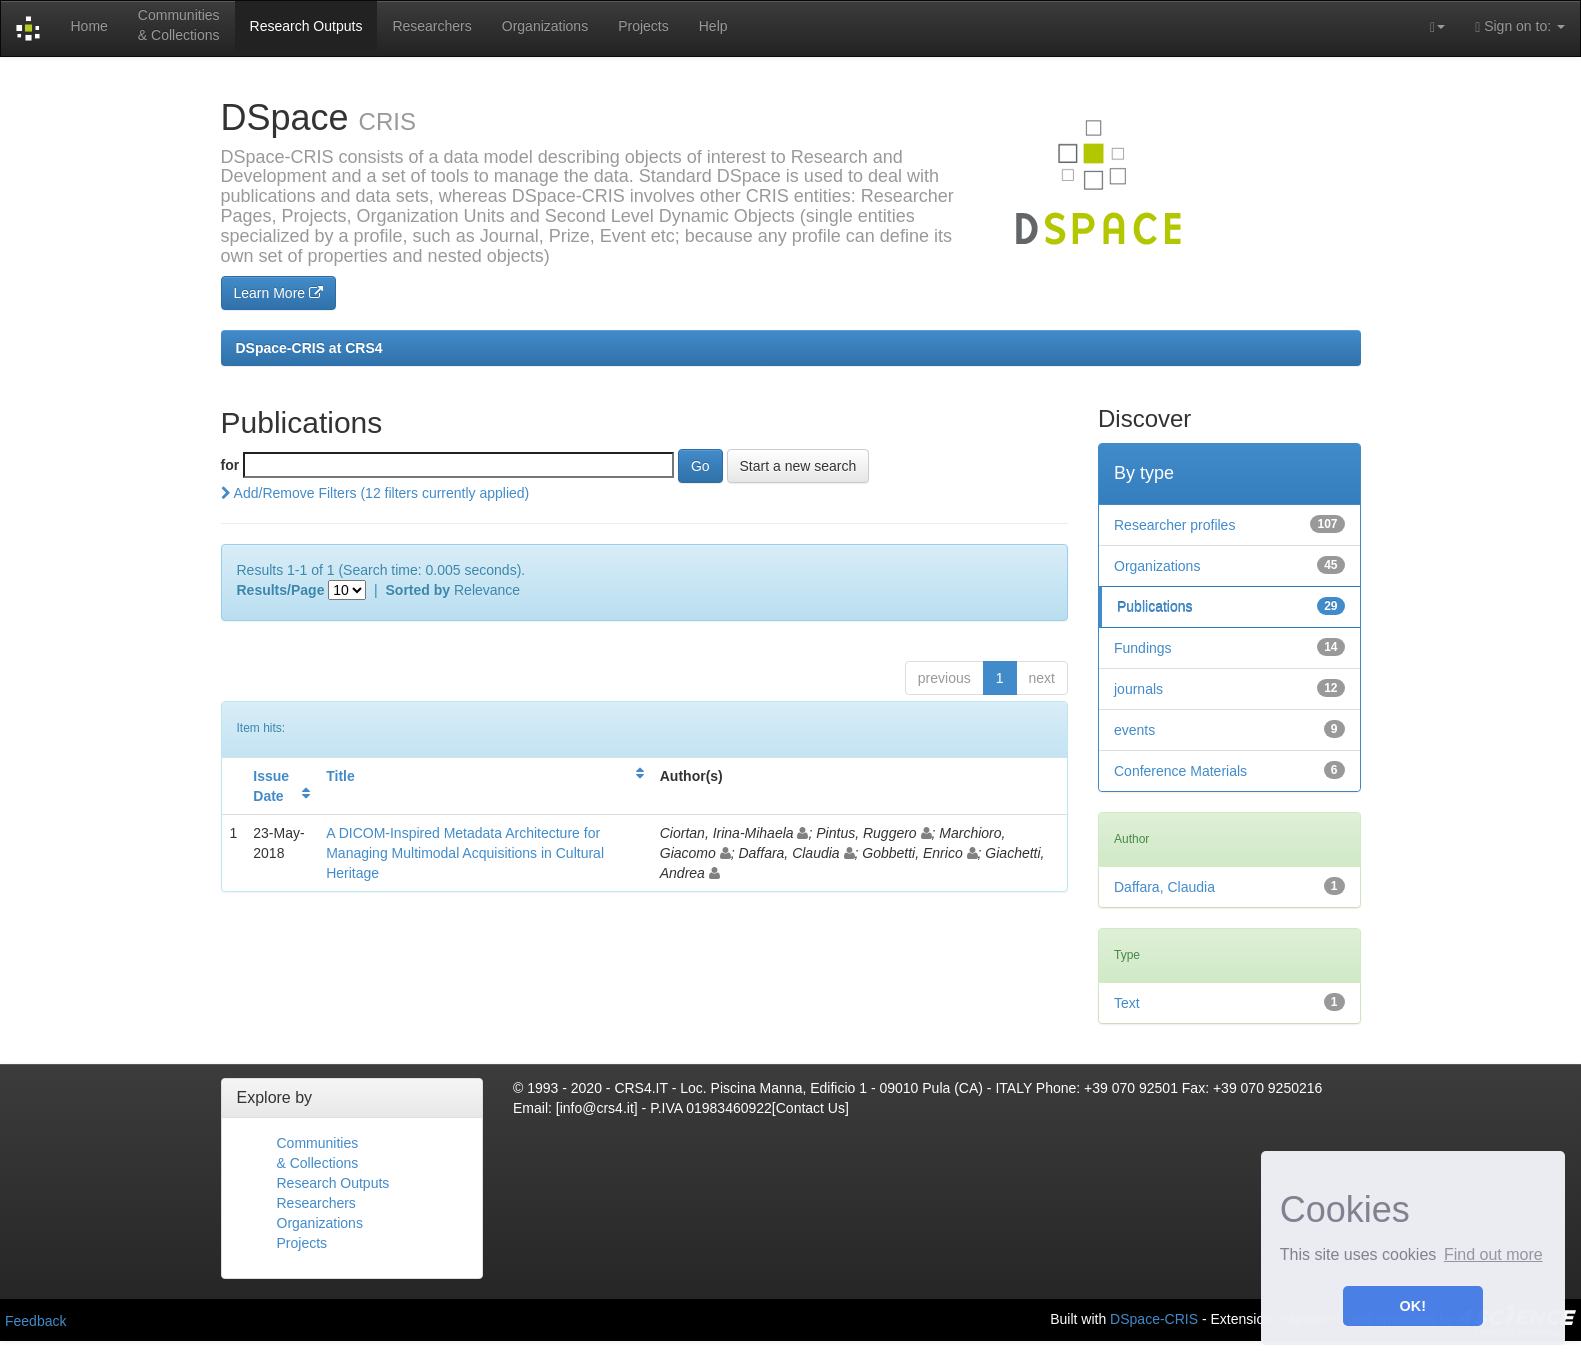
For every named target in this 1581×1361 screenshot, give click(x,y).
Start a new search (798, 466)
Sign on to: (1520, 26)
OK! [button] (1413, 1306)
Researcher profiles (1174, 525)
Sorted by (418, 590)
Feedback (35, 1321)
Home (88, 26)
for (230, 465)
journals (1138, 689)
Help (713, 26)
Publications (1155, 607)
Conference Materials (1180, 771)
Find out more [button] (1493, 1254)
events (1134, 730)
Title (340, 776)
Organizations (545, 26)
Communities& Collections (179, 25)
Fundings (1143, 648)
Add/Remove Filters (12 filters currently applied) (375, 493)
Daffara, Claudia (1164, 887)
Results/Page (281, 590)
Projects (643, 26)
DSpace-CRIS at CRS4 (309, 348)
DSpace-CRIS (1154, 1318)
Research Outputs (306, 26)
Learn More (278, 293)
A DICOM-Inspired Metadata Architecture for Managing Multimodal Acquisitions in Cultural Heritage (465, 853)
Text (1127, 1003)
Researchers (431, 26)
